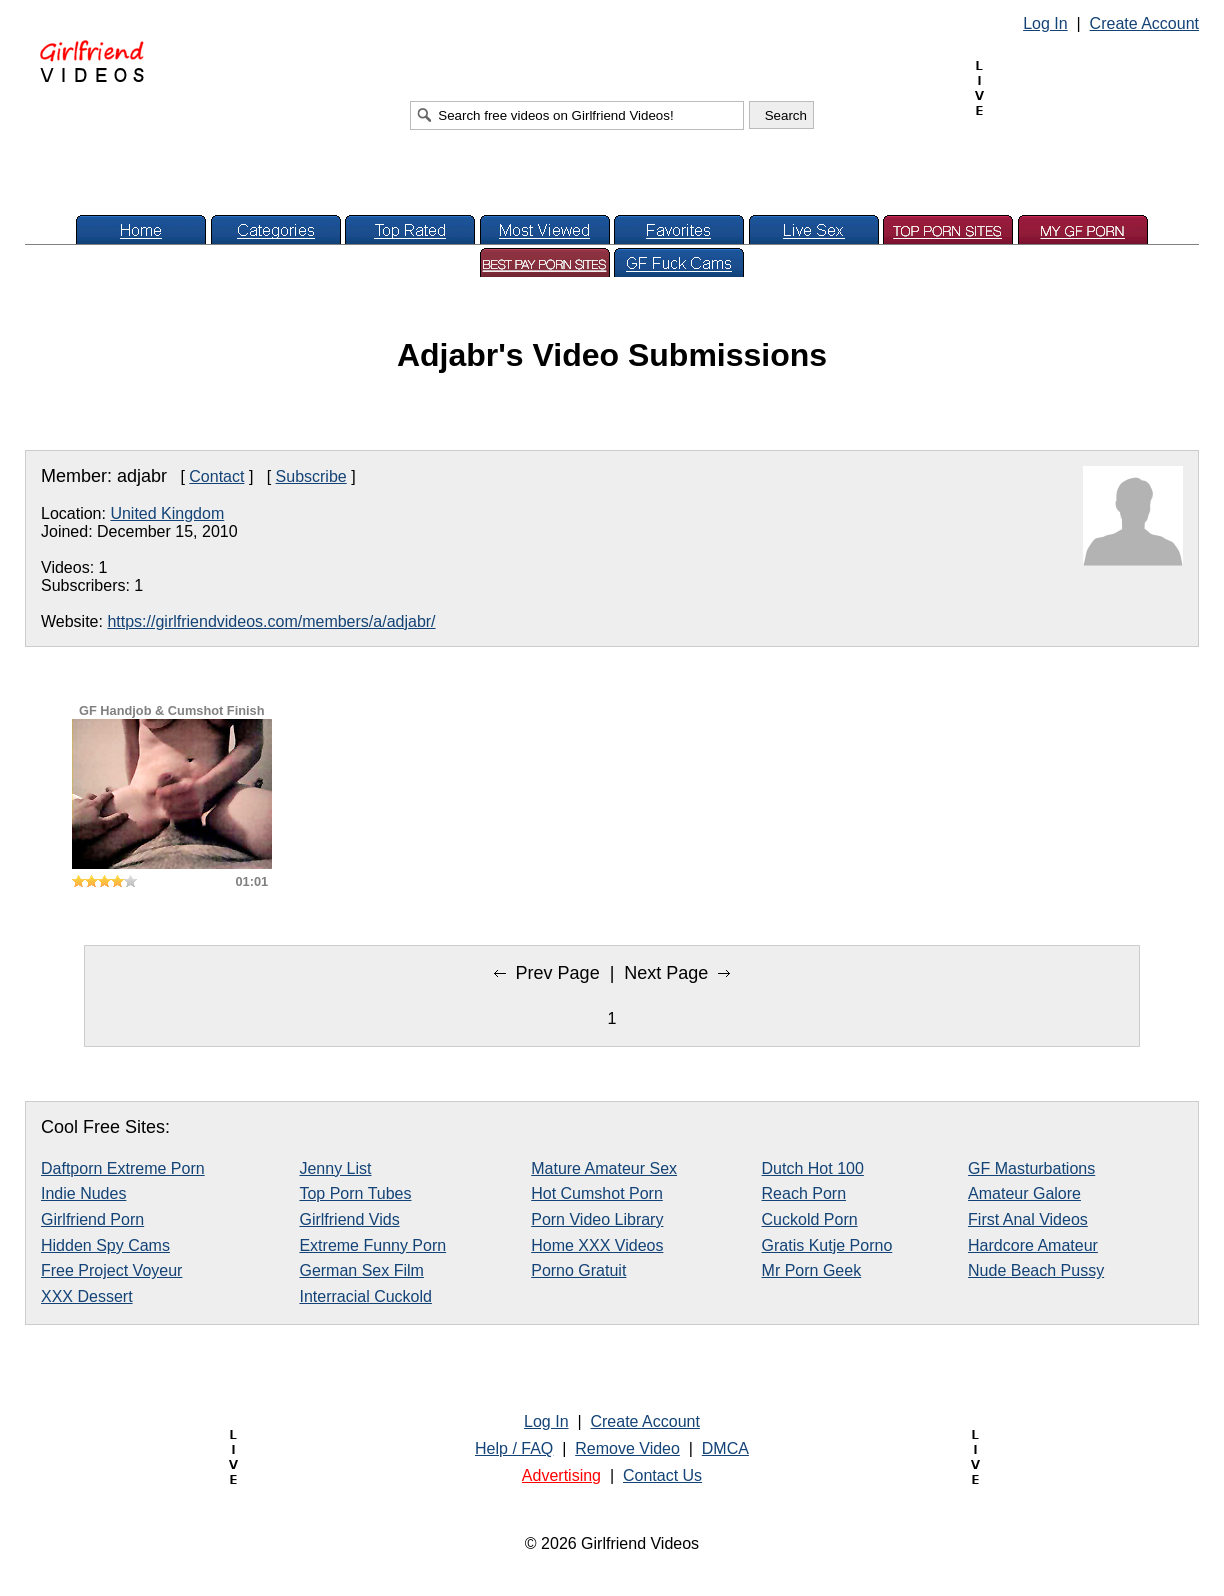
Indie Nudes (83, 1193)
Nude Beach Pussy (1036, 1270)
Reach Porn (804, 1193)
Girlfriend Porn (92, 1219)
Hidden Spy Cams (105, 1245)
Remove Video (627, 1448)
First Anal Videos (1028, 1219)
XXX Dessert (87, 1296)
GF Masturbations (1031, 1168)
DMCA (725, 1448)
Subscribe (311, 476)
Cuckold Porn (810, 1219)
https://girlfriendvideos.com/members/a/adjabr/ (271, 621)
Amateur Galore (1024, 1193)
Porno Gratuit (578, 1270)
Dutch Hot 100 (813, 1168)
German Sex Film (361, 1270)
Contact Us (662, 1475)
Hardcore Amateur (1033, 1245)
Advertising (561, 1475)
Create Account (1144, 23)
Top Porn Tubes (355, 1193)
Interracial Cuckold (365, 1296)
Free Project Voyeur (111, 1270)
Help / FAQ (514, 1448)
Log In (1045, 23)
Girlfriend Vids (349, 1219)
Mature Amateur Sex (604, 1168)
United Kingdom (167, 513)
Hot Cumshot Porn (597, 1193)
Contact (216, 476)
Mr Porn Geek (812, 1270)
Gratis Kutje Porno (827, 1245)
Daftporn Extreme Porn (123, 1168)
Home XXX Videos (597, 1245)
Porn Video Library (597, 1219)
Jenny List (335, 1168)
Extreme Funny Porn (372, 1245)
